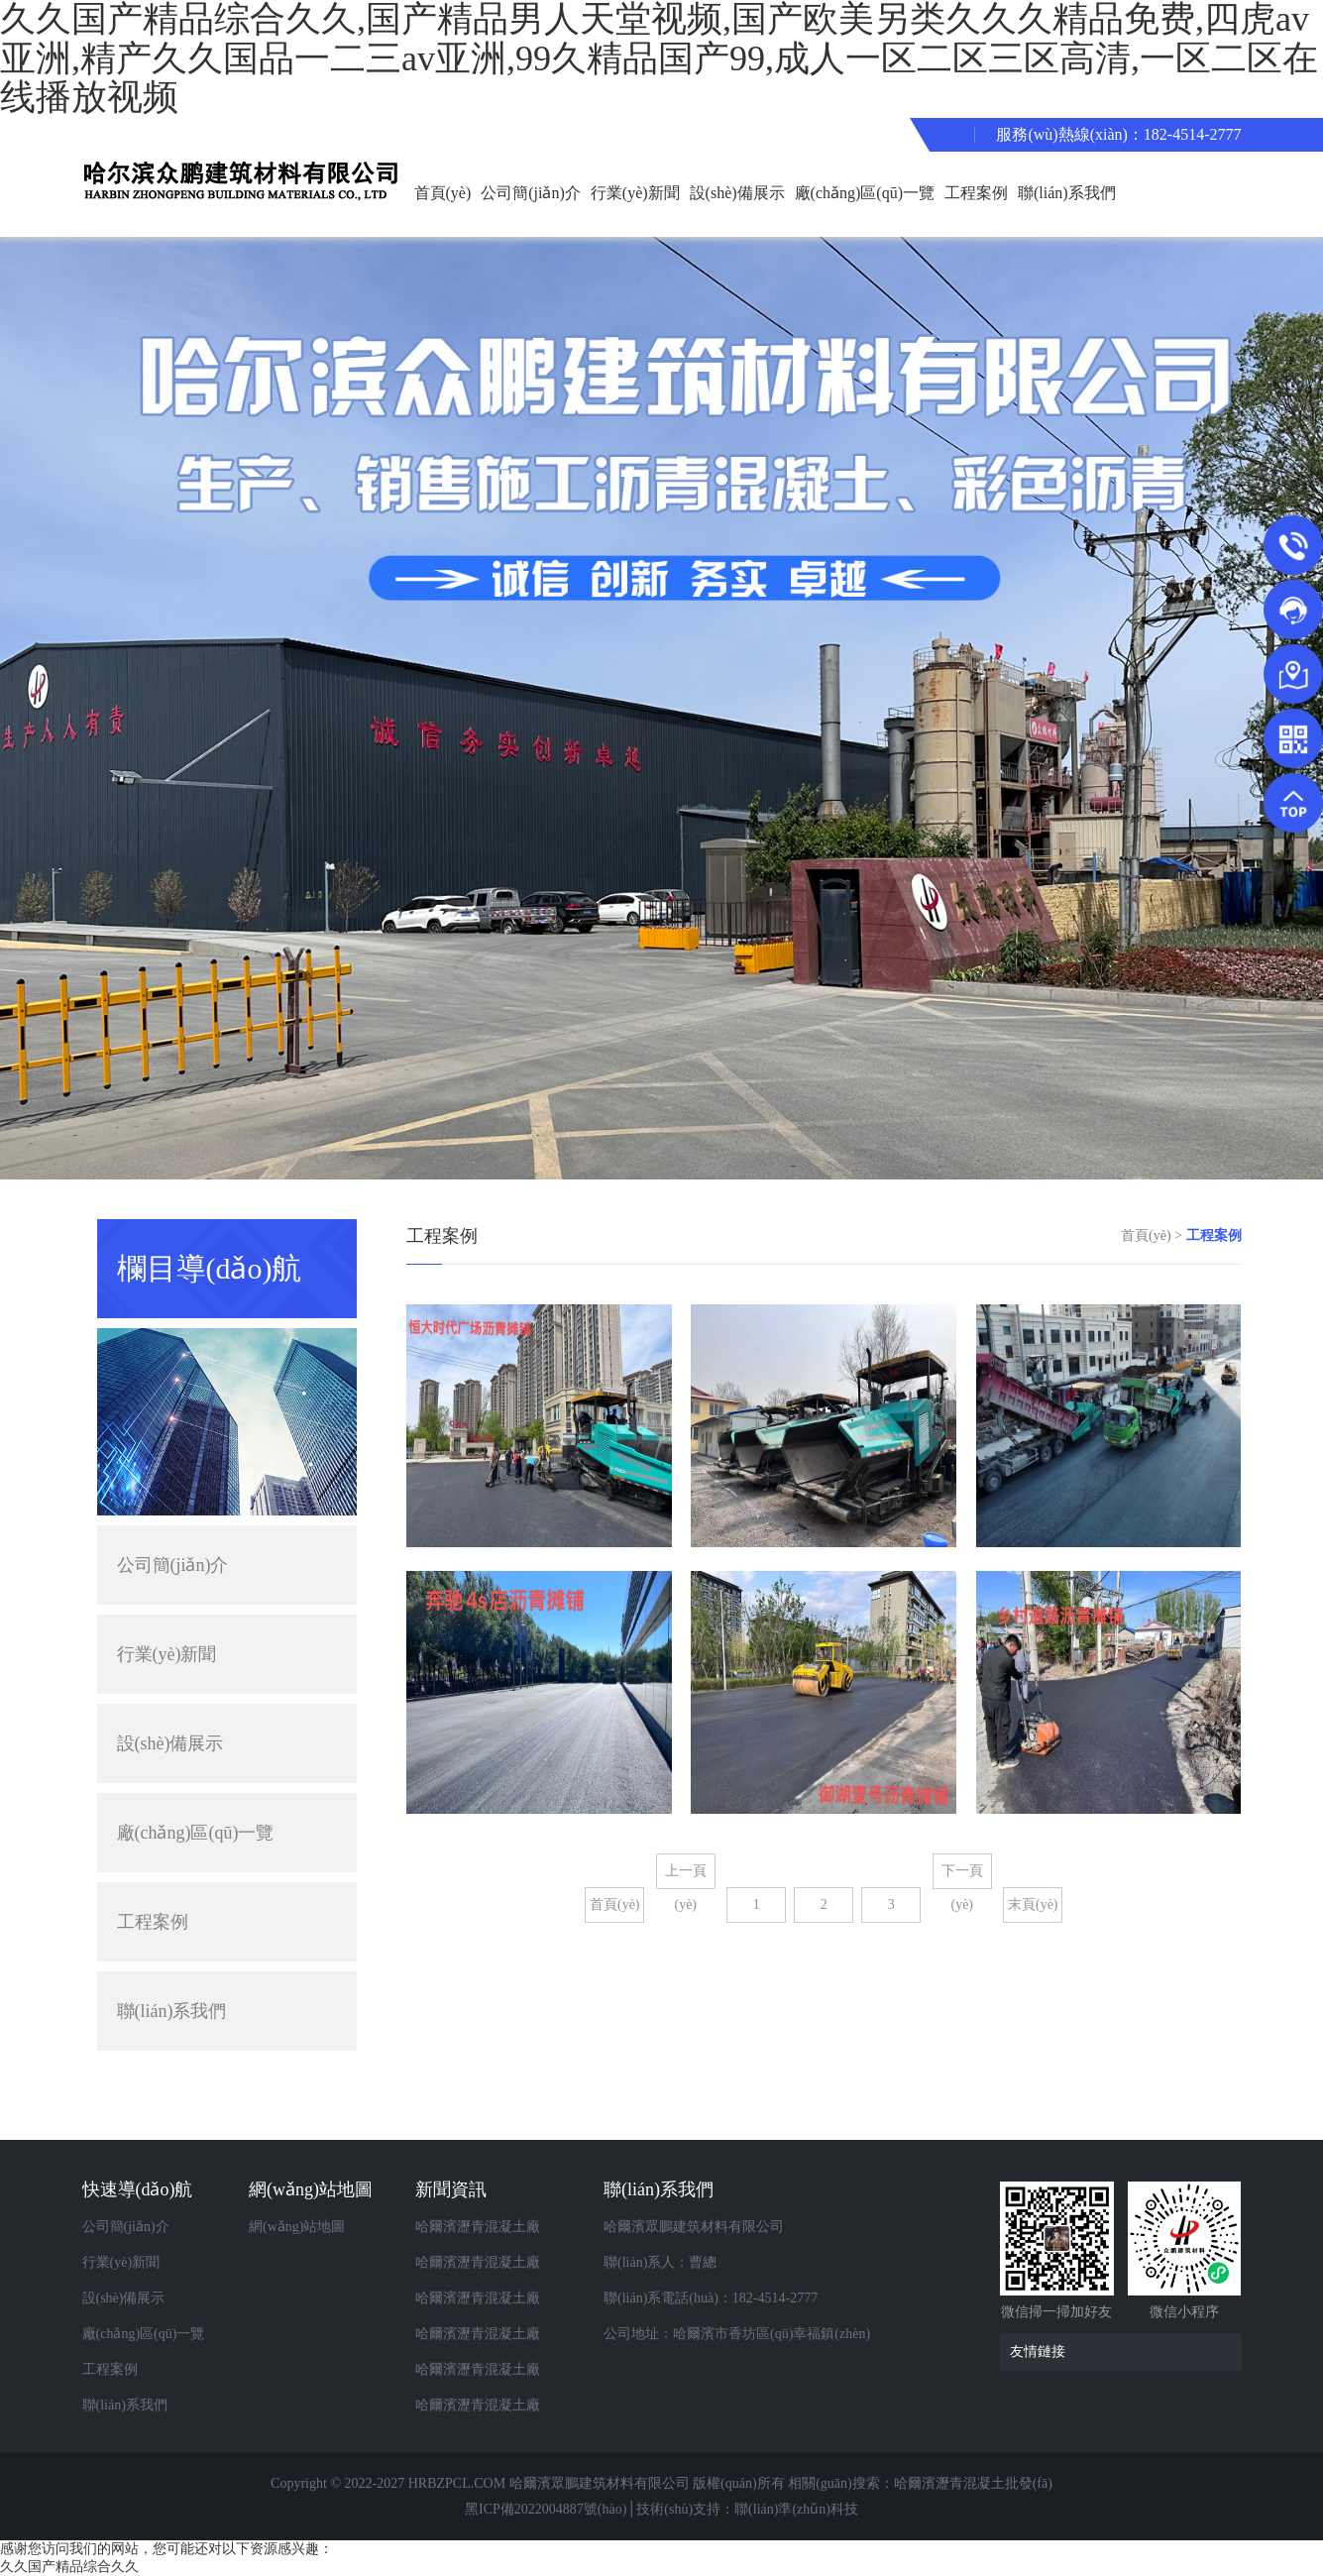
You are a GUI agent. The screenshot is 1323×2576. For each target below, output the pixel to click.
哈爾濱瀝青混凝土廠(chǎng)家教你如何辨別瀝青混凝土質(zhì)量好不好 (493, 2303)
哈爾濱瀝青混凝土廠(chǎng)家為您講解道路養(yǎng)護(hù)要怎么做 (493, 2339)
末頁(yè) (1033, 1904)
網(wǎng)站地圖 (311, 2189)
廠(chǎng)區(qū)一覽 (865, 192)
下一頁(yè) (962, 1876)
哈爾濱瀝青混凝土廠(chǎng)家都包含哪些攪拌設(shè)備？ (493, 2268)
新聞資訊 (451, 2189)
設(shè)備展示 (737, 192)
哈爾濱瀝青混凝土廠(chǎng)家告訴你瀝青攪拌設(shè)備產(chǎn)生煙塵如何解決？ (493, 2232)
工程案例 (976, 192)
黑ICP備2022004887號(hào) (545, 2509)
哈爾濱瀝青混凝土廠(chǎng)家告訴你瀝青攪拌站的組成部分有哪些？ (493, 2410)
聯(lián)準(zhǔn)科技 (796, 2509)
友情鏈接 (1125, 2352)
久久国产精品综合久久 (69, 2566)
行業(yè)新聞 (635, 192)
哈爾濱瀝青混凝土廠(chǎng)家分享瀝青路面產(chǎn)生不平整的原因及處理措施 (493, 2375)
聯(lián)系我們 (1067, 192)
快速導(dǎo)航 (137, 2189)
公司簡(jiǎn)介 (531, 192)
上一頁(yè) (686, 1876)
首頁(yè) (443, 192)
